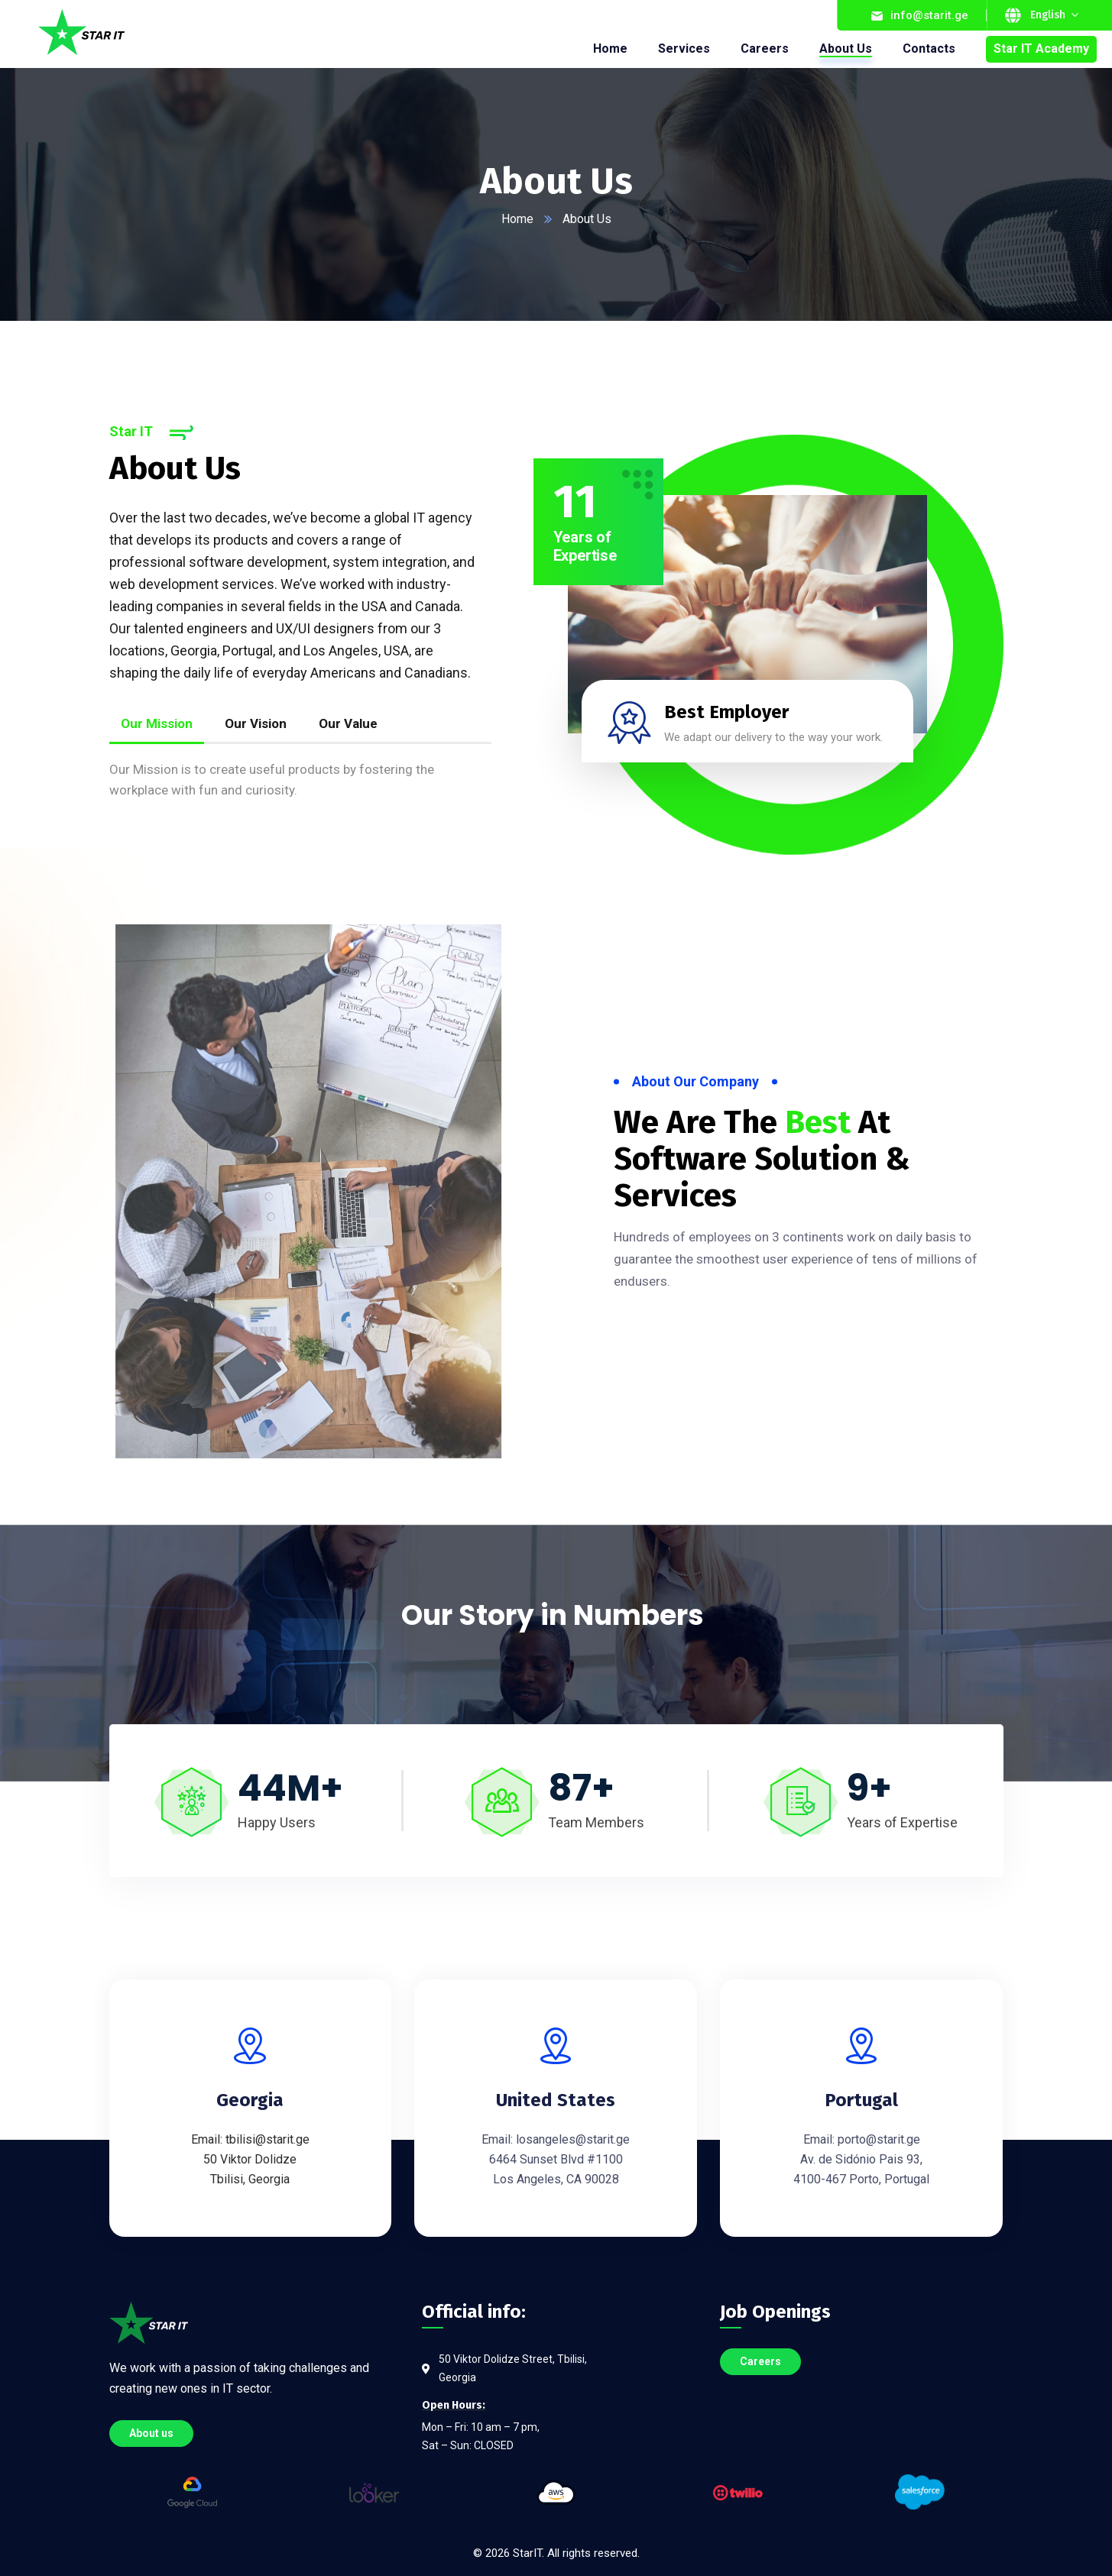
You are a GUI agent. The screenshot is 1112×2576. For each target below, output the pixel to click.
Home (517, 219)
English (1047, 14)
